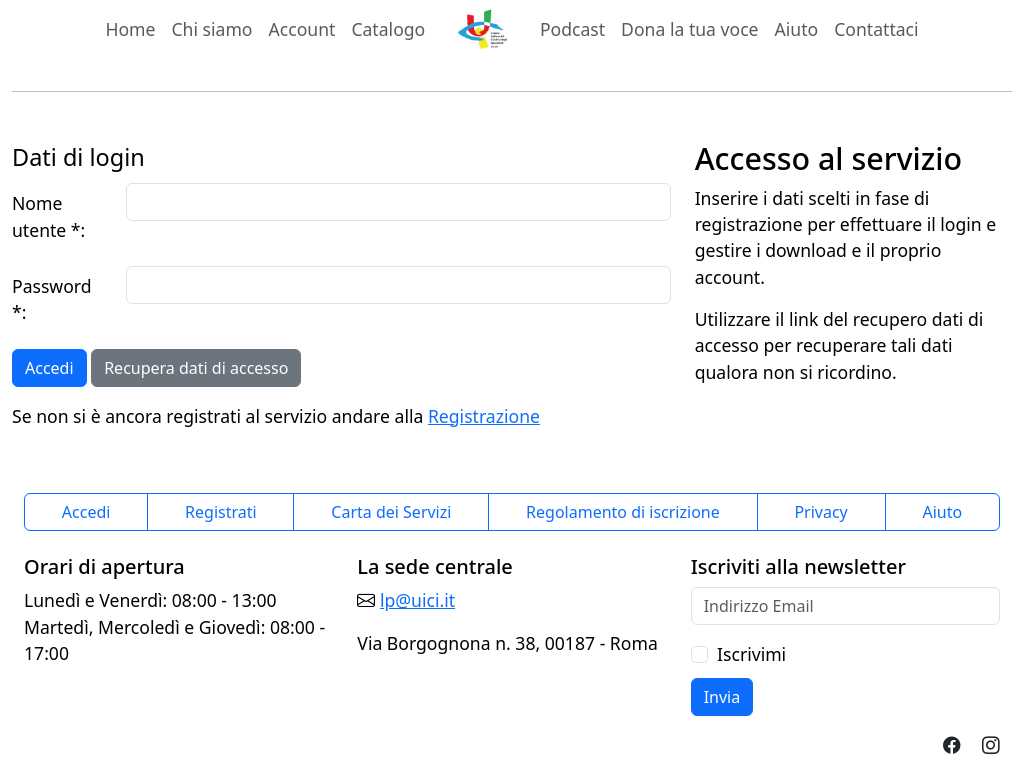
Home (130, 29)
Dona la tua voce (689, 29)
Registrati (221, 512)
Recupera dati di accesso (196, 368)
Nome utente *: (48, 216)
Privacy (820, 512)
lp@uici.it (417, 600)
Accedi (49, 368)
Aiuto (797, 29)
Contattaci (876, 29)
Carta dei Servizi (391, 512)
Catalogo (388, 29)
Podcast (572, 29)
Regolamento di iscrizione (623, 512)
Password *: (52, 299)
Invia (722, 697)
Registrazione (484, 416)
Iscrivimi (751, 654)
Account (306, 28)
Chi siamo (211, 29)
